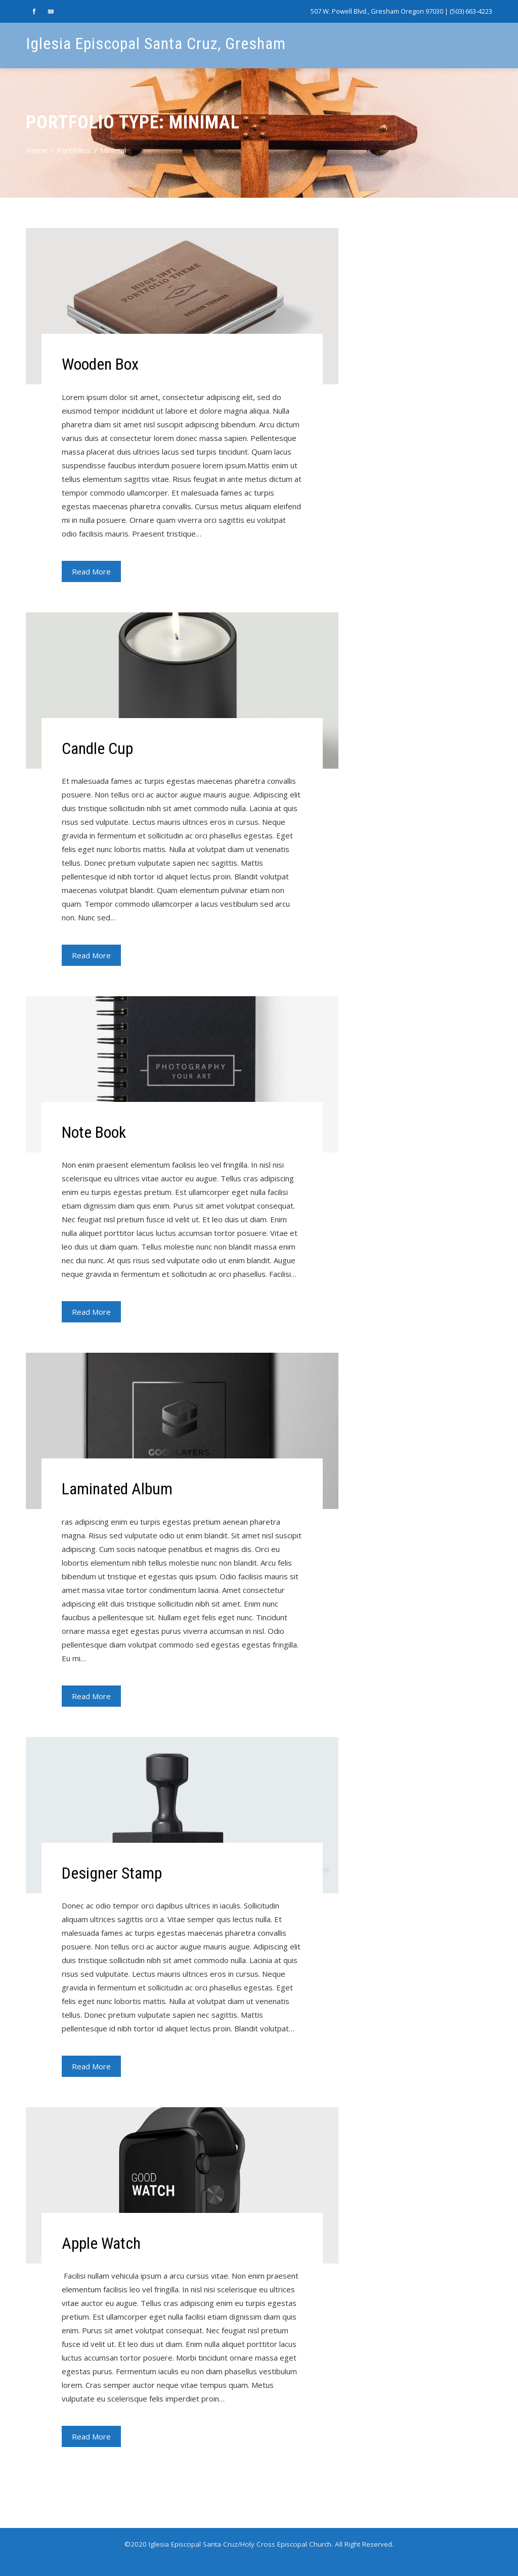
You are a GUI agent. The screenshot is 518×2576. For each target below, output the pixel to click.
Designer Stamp (112, 1873)
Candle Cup (97, 748)
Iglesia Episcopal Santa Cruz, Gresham (156, 43)
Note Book (94, 1132)
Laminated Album (117, 1488)
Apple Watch (101, 2243)
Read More (91, 571)
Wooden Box (100, 364)
